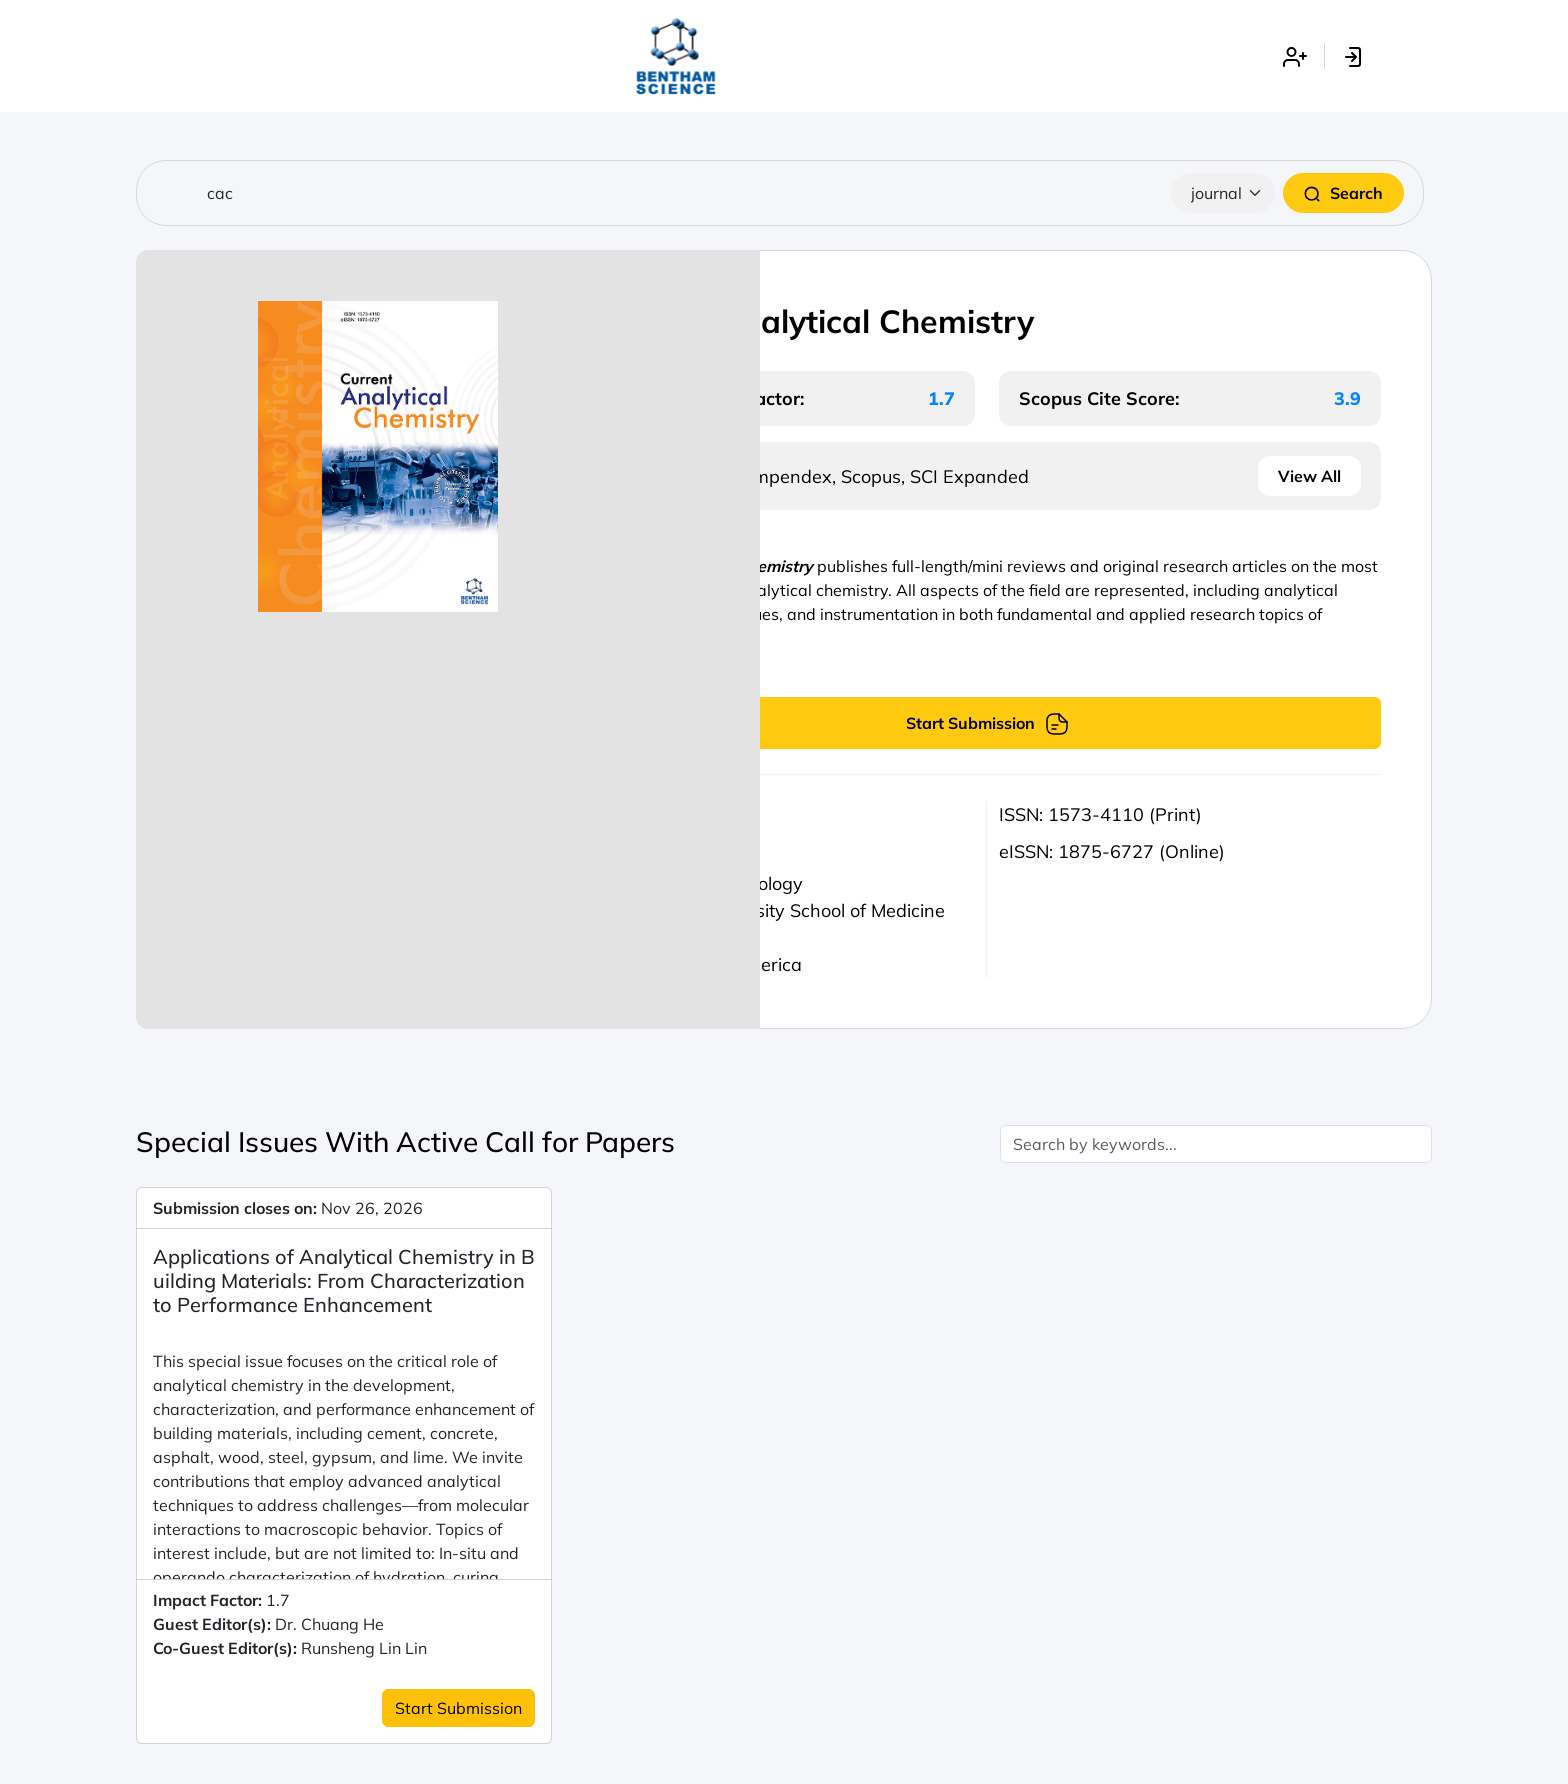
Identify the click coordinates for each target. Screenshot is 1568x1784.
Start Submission (987, 723)
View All (1309, 476)
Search (1343, 193)
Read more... (644, 663)
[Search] (780, 193)
